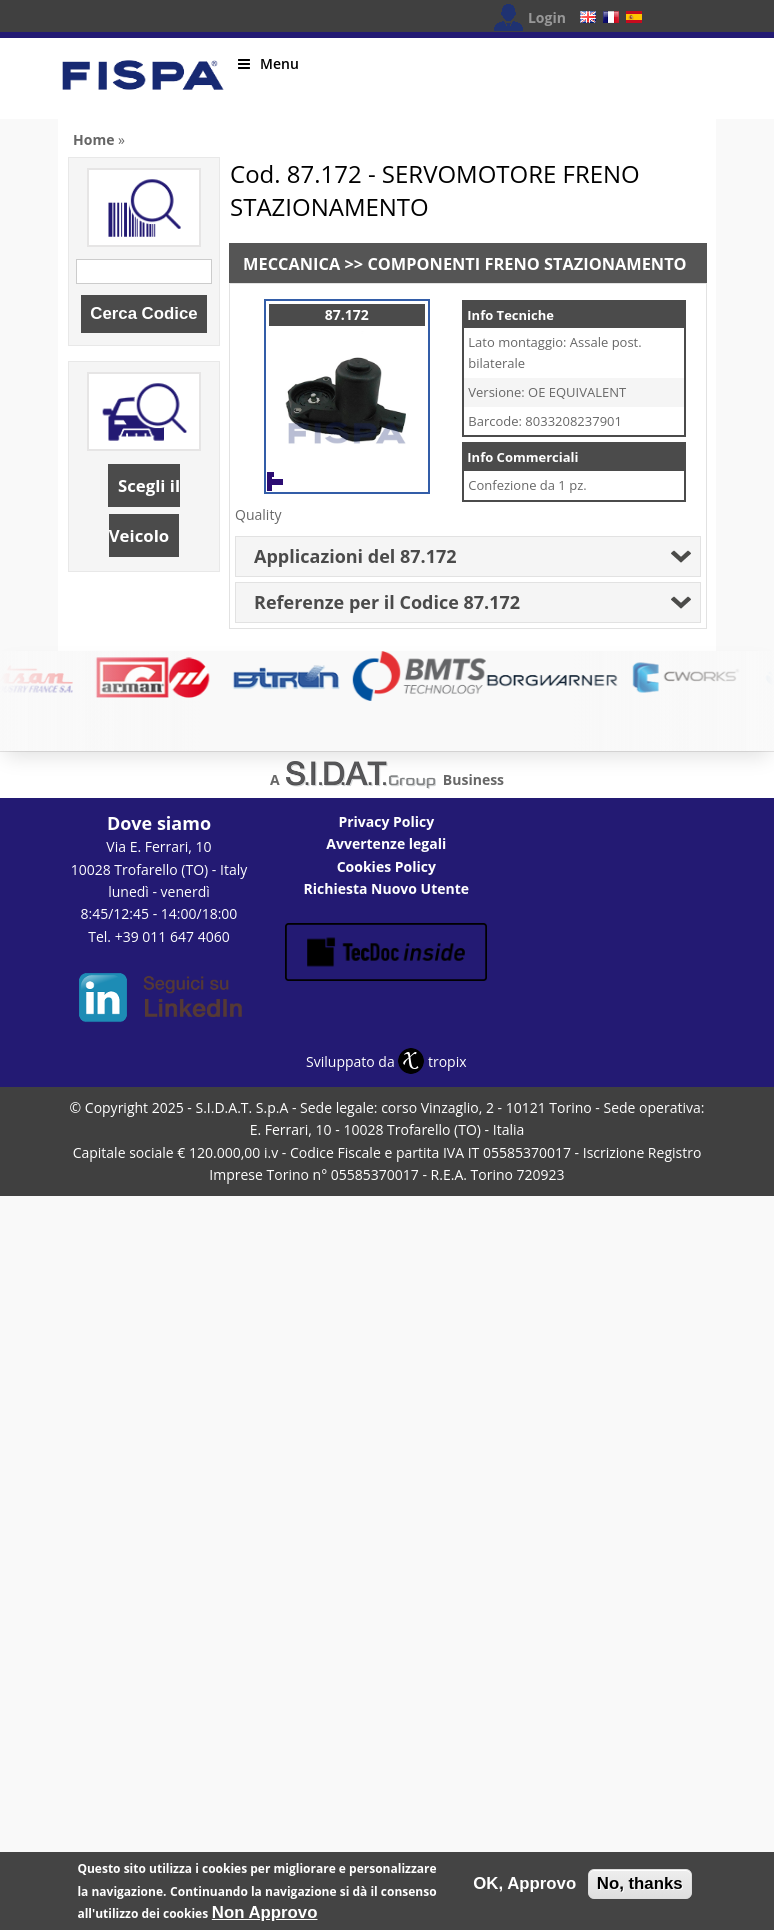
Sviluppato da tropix (386, 1061)
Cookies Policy (386, 866)
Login (547, 17)
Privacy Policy (386, 821)
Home (93, 139)
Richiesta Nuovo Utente (387, 888)
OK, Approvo (524, 1887)
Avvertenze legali (386, 843)
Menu (268, 63)
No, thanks (640, 1887)
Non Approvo (265, 1916)
